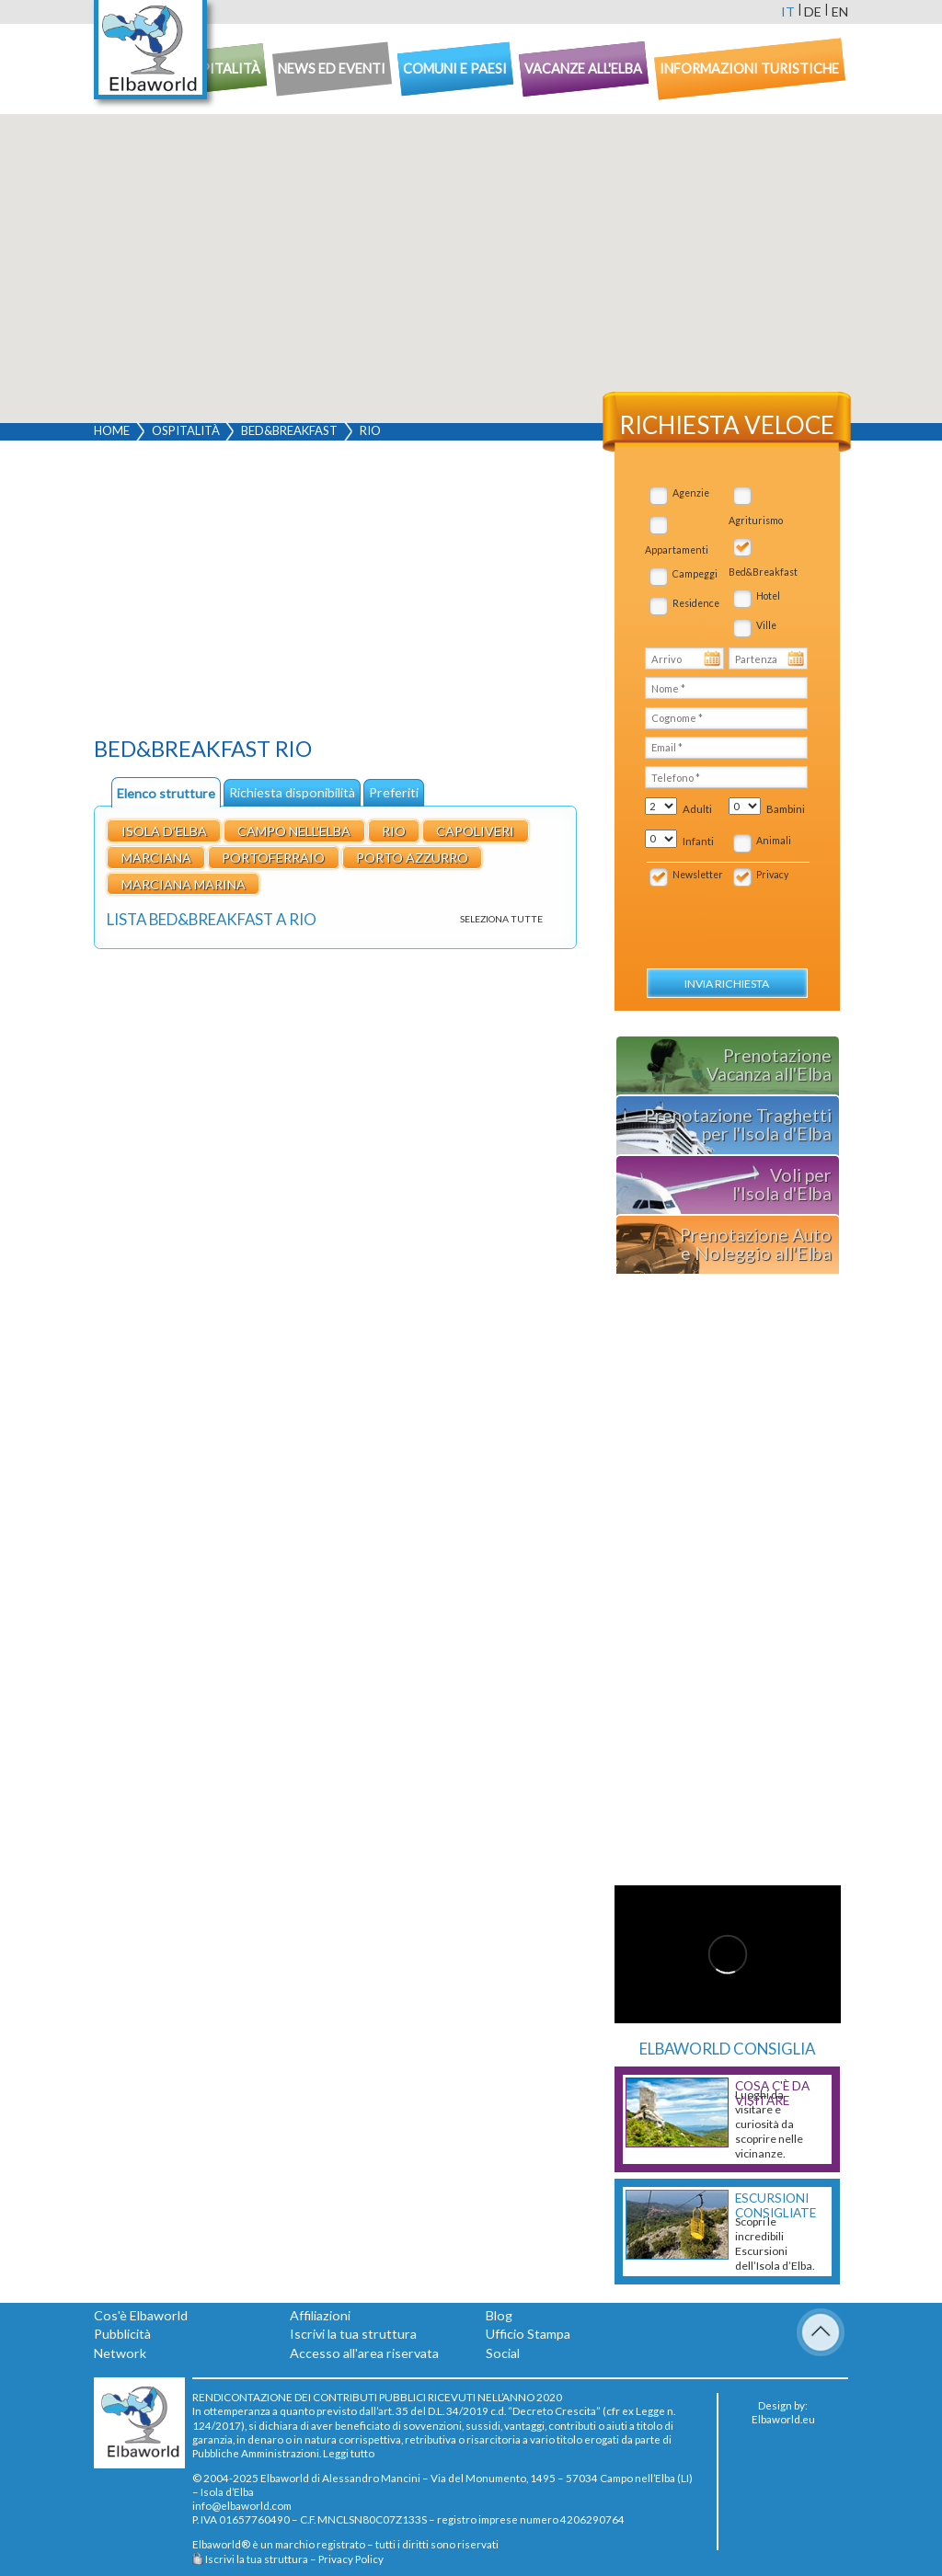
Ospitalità (186, 430)
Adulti (697, 809)
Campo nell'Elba (293, 831)
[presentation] (745, 918)
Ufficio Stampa (528, 2333)
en (840, 11)
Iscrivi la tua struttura (353, 2333)
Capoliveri (475, 831)
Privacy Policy (351, 2558)
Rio (394, 831)
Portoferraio (273, 857)
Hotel (768, 595)
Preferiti (394, 792)
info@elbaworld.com (242, 2505)
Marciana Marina (183, 884)
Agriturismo (756, 520)
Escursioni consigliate (775, 2205)
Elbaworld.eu (783, 2418)
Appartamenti (676, 549)
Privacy (772, 874)
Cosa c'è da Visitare (772, 2093)
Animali (773, 840)
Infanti (698, 841)
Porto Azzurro (412, 857)
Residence (695, 603)
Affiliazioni (320, 2315)
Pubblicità (122, 2333)
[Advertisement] (335, 593)
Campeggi (695, 573)
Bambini (785, 809)
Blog (499, 2315)
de (812, 11)
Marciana (156, 857)
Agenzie (690, 492)
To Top (820, 2332)
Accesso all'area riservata (364, 2353)
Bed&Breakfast (289, 430)
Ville (766, 625)
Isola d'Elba (164, 831)
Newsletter (697, 874)
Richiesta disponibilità (292, 792)
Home (112, 430)
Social (503, 2353)
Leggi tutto (348, 2452)
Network (120, 2353)
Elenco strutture (166, 793)
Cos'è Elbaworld (141, 2315)
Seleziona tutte (501, 918)
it (788, 11)
